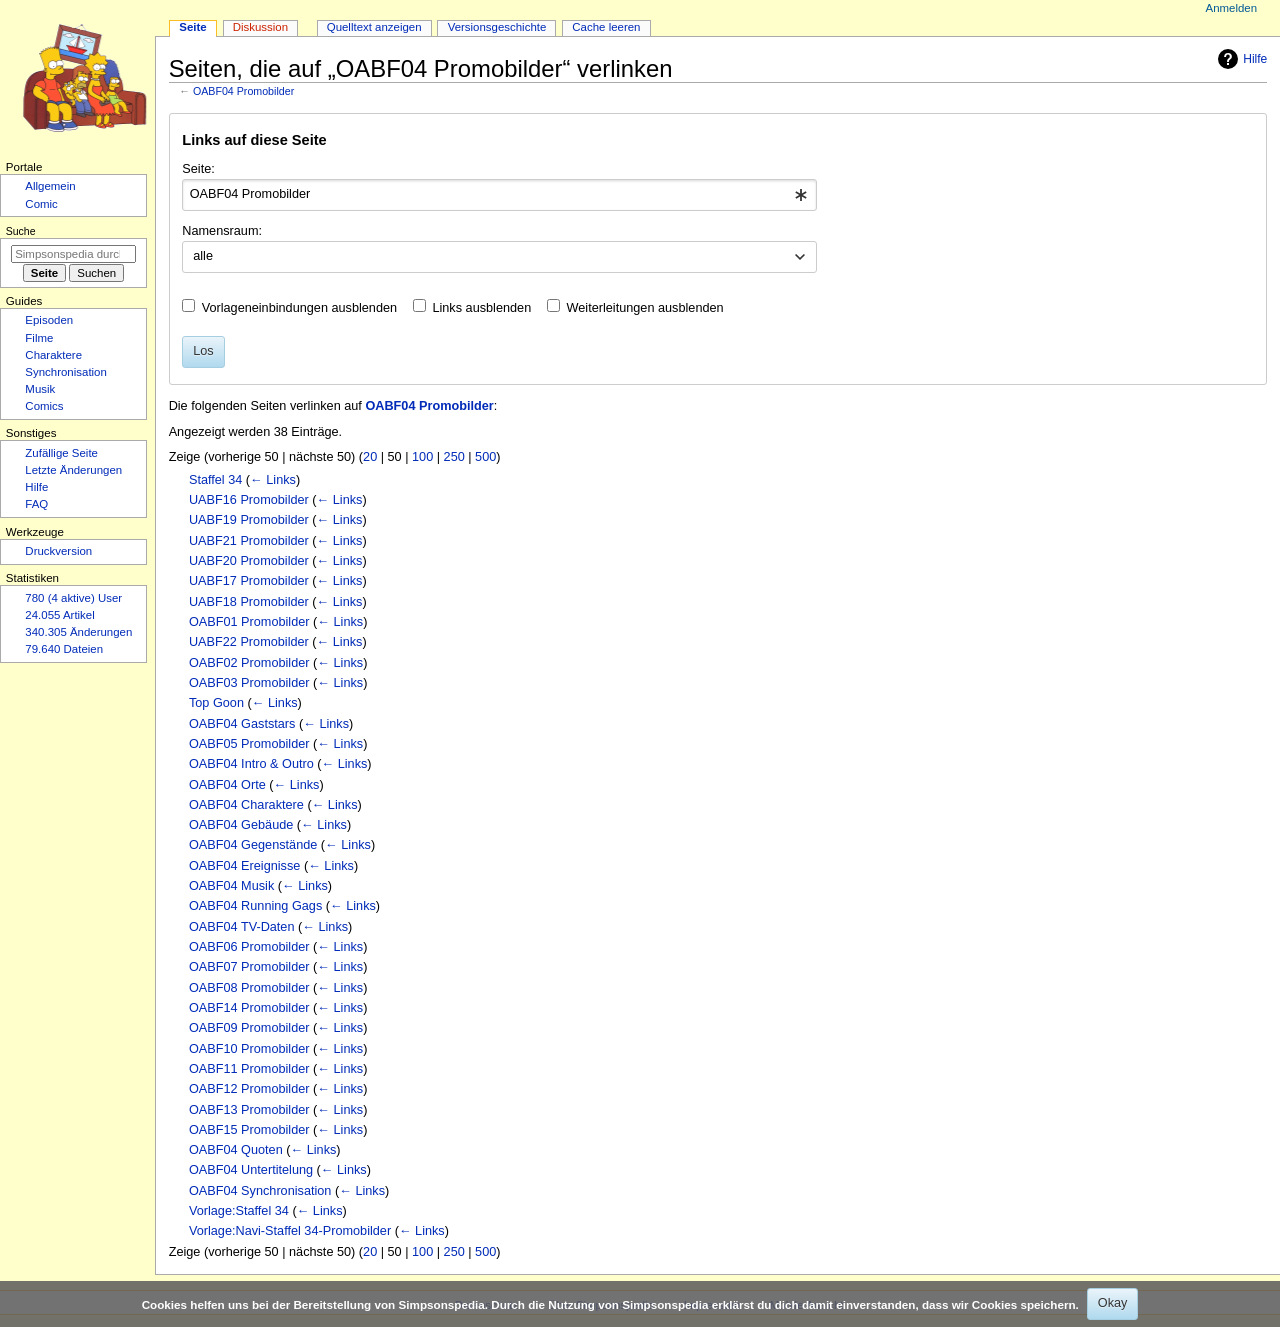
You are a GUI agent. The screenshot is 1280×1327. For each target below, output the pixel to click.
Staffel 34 (215, 480)
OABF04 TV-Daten (242, 927)
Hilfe (1240, 59)
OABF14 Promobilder (249, 1008)
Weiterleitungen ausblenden (645, 308)
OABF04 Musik (231, 886)
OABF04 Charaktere (246, 805)
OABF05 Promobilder (249, 744)
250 (454, 457)
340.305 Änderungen (78, 632)
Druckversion (58, 551)
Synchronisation (66, 372)
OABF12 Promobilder (249, 1089)
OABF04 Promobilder (243, 91)
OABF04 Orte (227, 785)
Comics (44, 406)
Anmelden (1232, 8)
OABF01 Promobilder (249, 622)
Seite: (198, 169)
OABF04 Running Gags (255, 906)
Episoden (49, 320)
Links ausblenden (481, 308)
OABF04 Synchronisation (260, 1191)
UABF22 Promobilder (249, 642)
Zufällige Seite (61, 453)
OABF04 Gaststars (242, 724)
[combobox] (499, 195)
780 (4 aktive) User (73, 598)
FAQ (36, 504)
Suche (21, 231)
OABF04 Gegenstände (253, 845)
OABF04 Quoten (236, 1150)
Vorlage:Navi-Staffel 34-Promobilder (290, 1231)
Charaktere (53, 355)
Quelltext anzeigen (374, 27)
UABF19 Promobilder (249, 520)
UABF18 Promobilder (249, 602)
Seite (192, 27)
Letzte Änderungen (73, 470)
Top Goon (216, 703)
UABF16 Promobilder (249, 500)
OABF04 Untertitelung (251, 1170)
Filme (39, 338)
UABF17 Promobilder (249, 581)
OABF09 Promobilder (249, 1028)
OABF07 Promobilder (249, 967)
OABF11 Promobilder (249, 1069)
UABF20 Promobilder (249, 561)
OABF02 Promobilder (249, 663)
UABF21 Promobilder (249, 541)
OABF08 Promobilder (249, 988)
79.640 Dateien (64, 649)
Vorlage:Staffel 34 (239, 1211)
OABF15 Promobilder (249, 1130)
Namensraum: (222, 231)
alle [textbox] (203, 256)
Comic (41, 204)
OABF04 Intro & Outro (251, 764)
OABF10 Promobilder (249, 1049)
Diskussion (260, 27)
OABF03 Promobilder (249, 683)
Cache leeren (606, 27)
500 (485, 457)
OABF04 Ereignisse (244, 866)
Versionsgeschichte (497, 27)
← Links (273, 480)
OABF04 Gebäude (241, 825)
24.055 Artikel (59, 615)
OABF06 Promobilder (249, 947)
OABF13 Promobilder (249, 1110)
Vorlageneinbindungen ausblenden (299, 308)
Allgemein (50, 186)
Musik (40, 389)
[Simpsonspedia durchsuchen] (73, 254)
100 (422, 457)
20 (370, 457)
